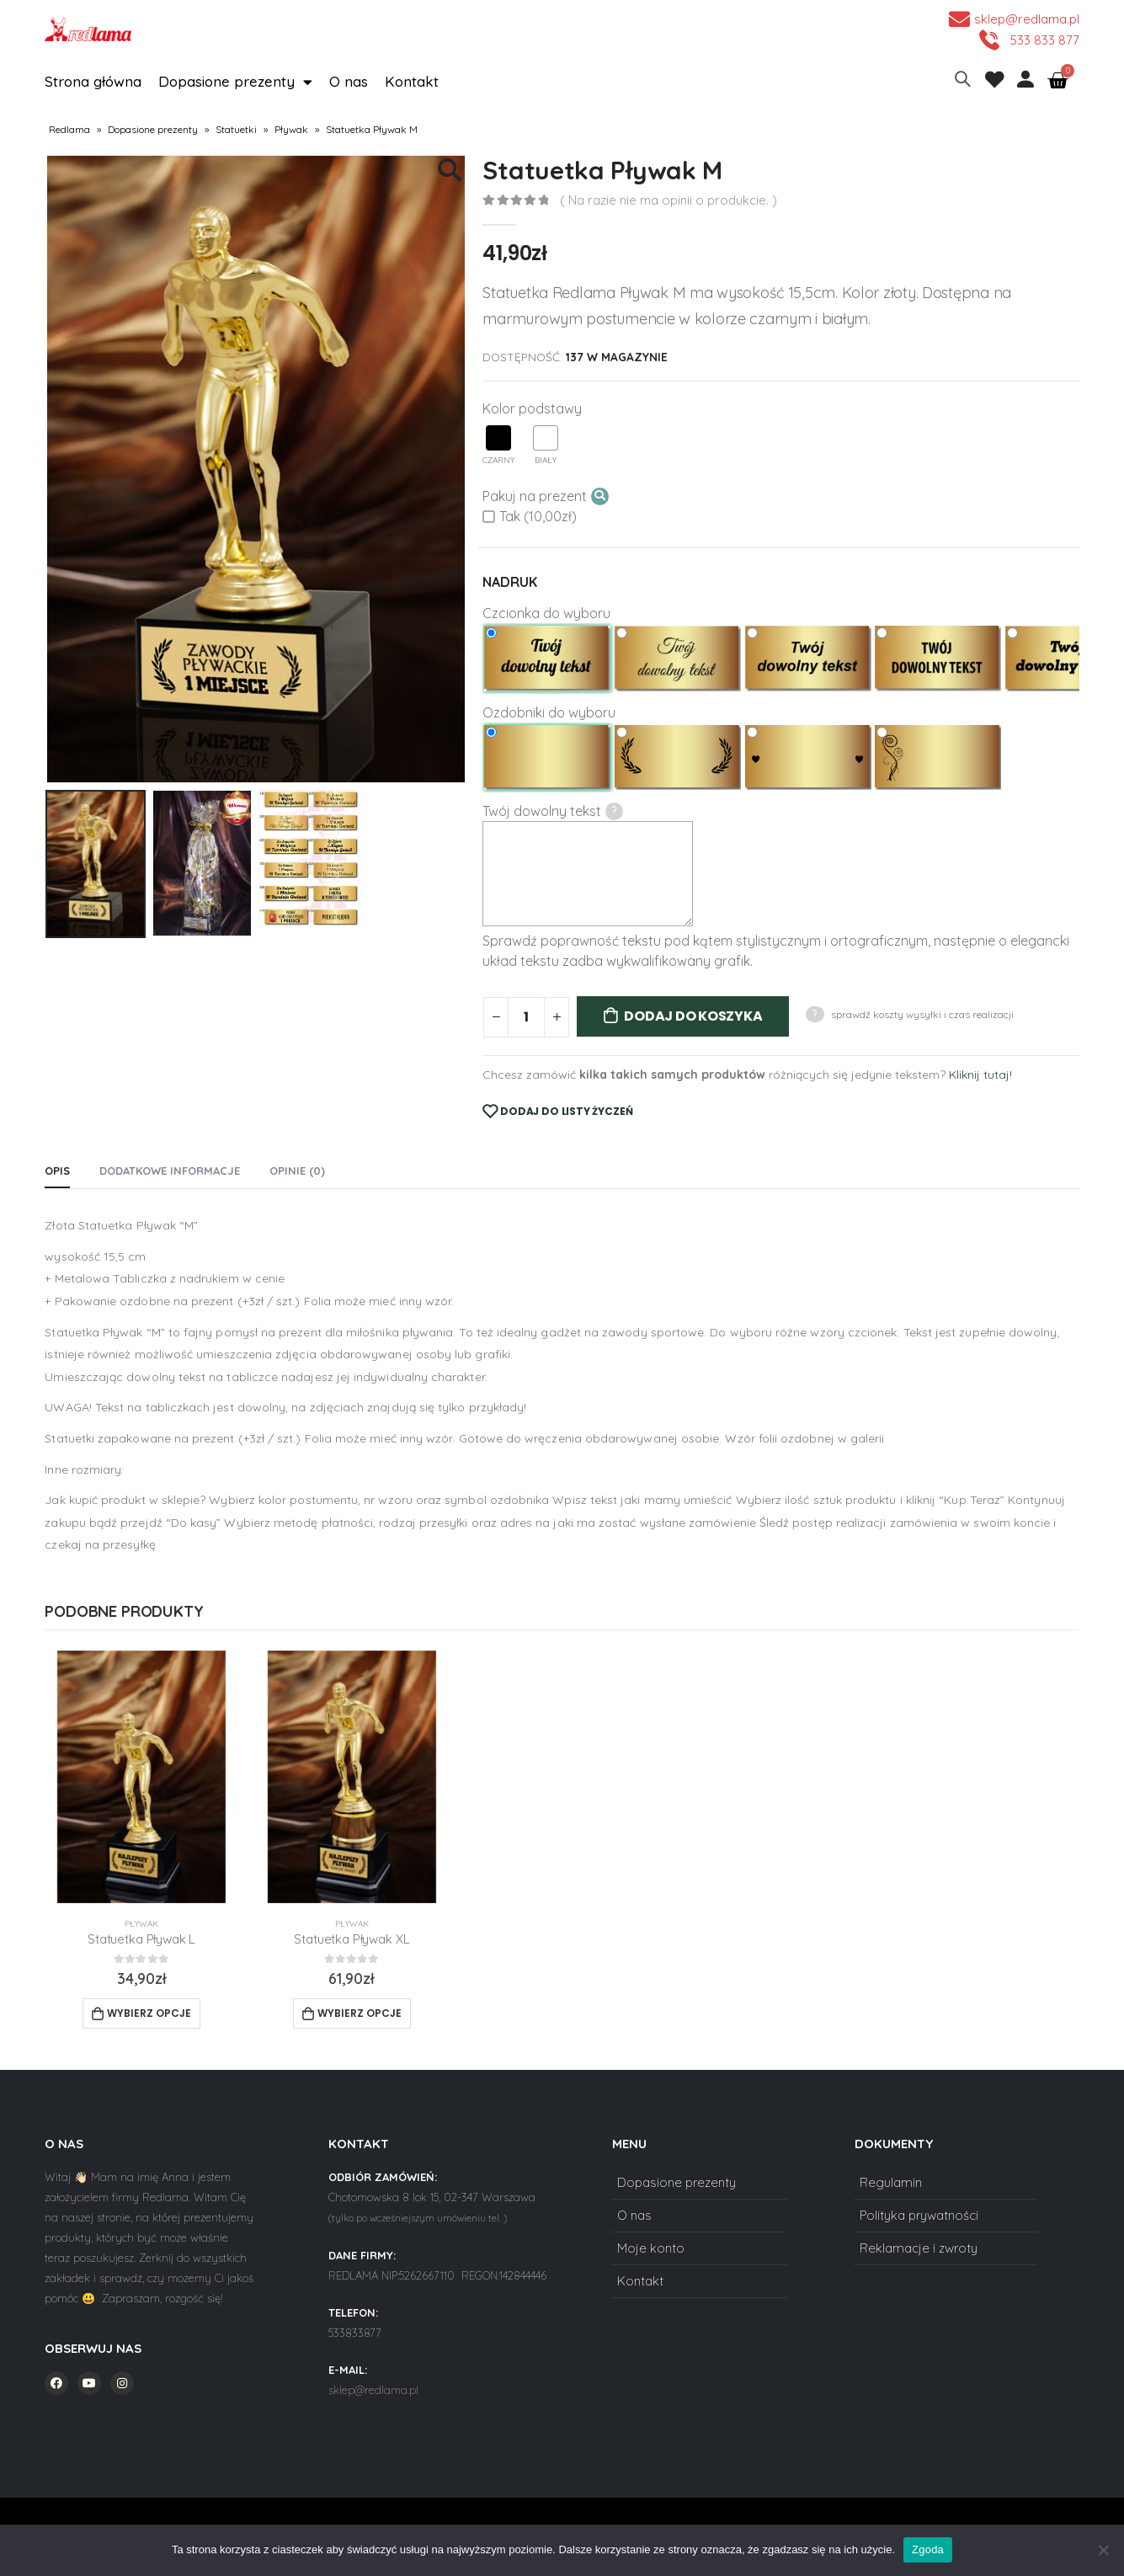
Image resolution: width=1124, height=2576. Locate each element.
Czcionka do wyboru (546, 613)
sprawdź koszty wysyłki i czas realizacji (922, 1014)
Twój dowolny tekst (552, 811)
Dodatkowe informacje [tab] (169, 1170)
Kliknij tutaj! (980, 1074)
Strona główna (93, 81)
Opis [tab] (57, 1170)
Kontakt (412, 81)
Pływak (291, 129)
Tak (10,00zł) (529, 516)
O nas (348, 81)
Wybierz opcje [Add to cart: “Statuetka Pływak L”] (149, 2013)
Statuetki (236, 129)
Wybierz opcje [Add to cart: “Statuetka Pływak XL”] (359, 2013)
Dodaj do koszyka (693, 1016)
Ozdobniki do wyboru (548, 712)
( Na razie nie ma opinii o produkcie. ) (668, 200)
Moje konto (651, 2248)
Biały (545, 445)
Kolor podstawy (532, 408)
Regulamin (891, 2182)
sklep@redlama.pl (373, 2390)
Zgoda (928, 2549)
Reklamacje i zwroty (919, 2248)
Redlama (69, 129)
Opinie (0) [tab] (297, 1170)
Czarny (498, 445)
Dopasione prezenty (235, 81)
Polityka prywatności (919, 2215)
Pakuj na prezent (545, 496)
